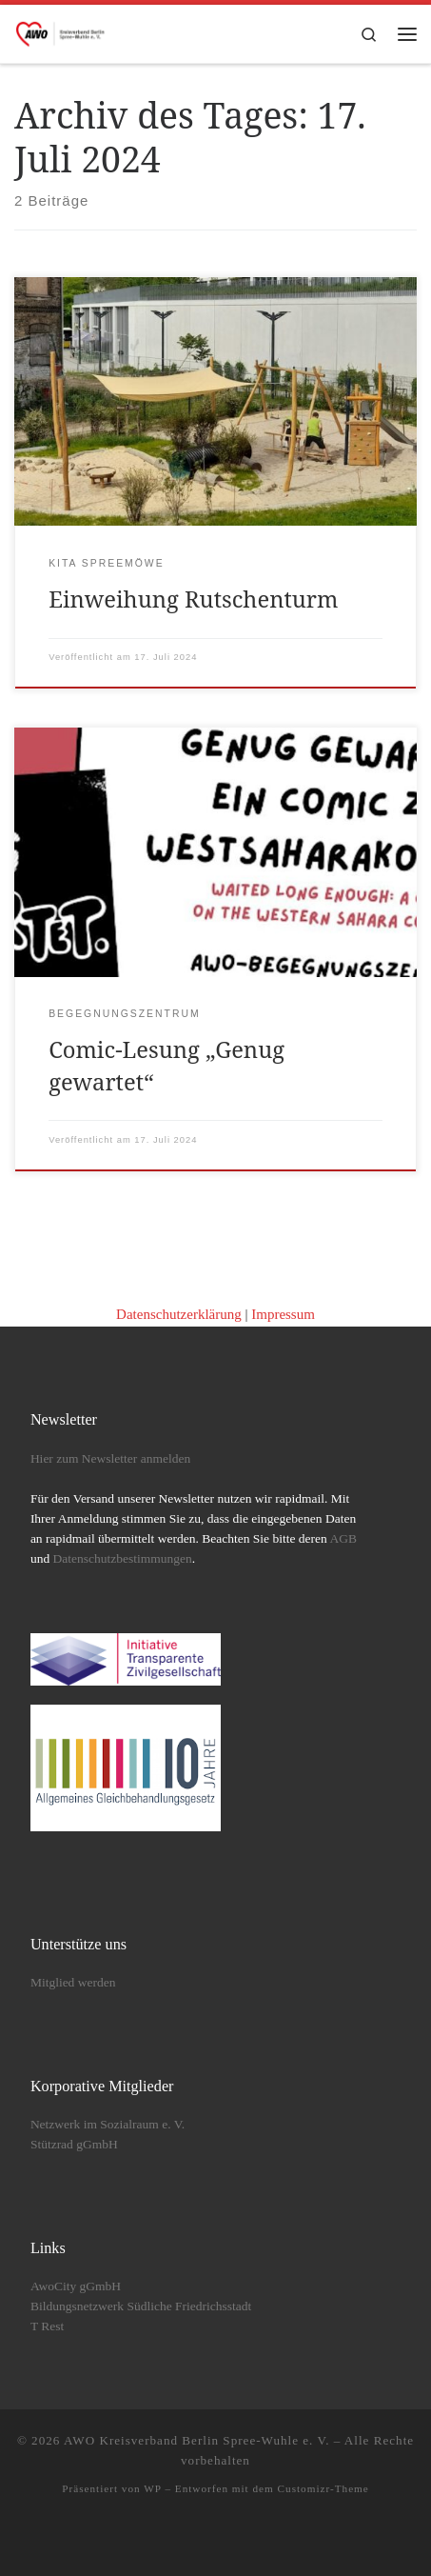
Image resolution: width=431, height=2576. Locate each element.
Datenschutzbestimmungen (122, 1558)
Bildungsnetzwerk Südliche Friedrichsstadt (140, 2306)
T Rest (47, 2326)
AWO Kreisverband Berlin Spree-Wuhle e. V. (197, 2440)
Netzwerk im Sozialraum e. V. (107, 2124)
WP (152, 2488)
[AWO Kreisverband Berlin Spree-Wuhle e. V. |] (61, 32)
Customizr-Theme (323, 2488)
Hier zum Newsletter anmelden (110, 1458)
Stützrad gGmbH (74, 2144)
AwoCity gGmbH (75, 2286)
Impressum (283, 1314)
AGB (343, 1538)
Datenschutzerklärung (179, 1314)
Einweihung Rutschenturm (193, 599)
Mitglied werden (73, 1982)
